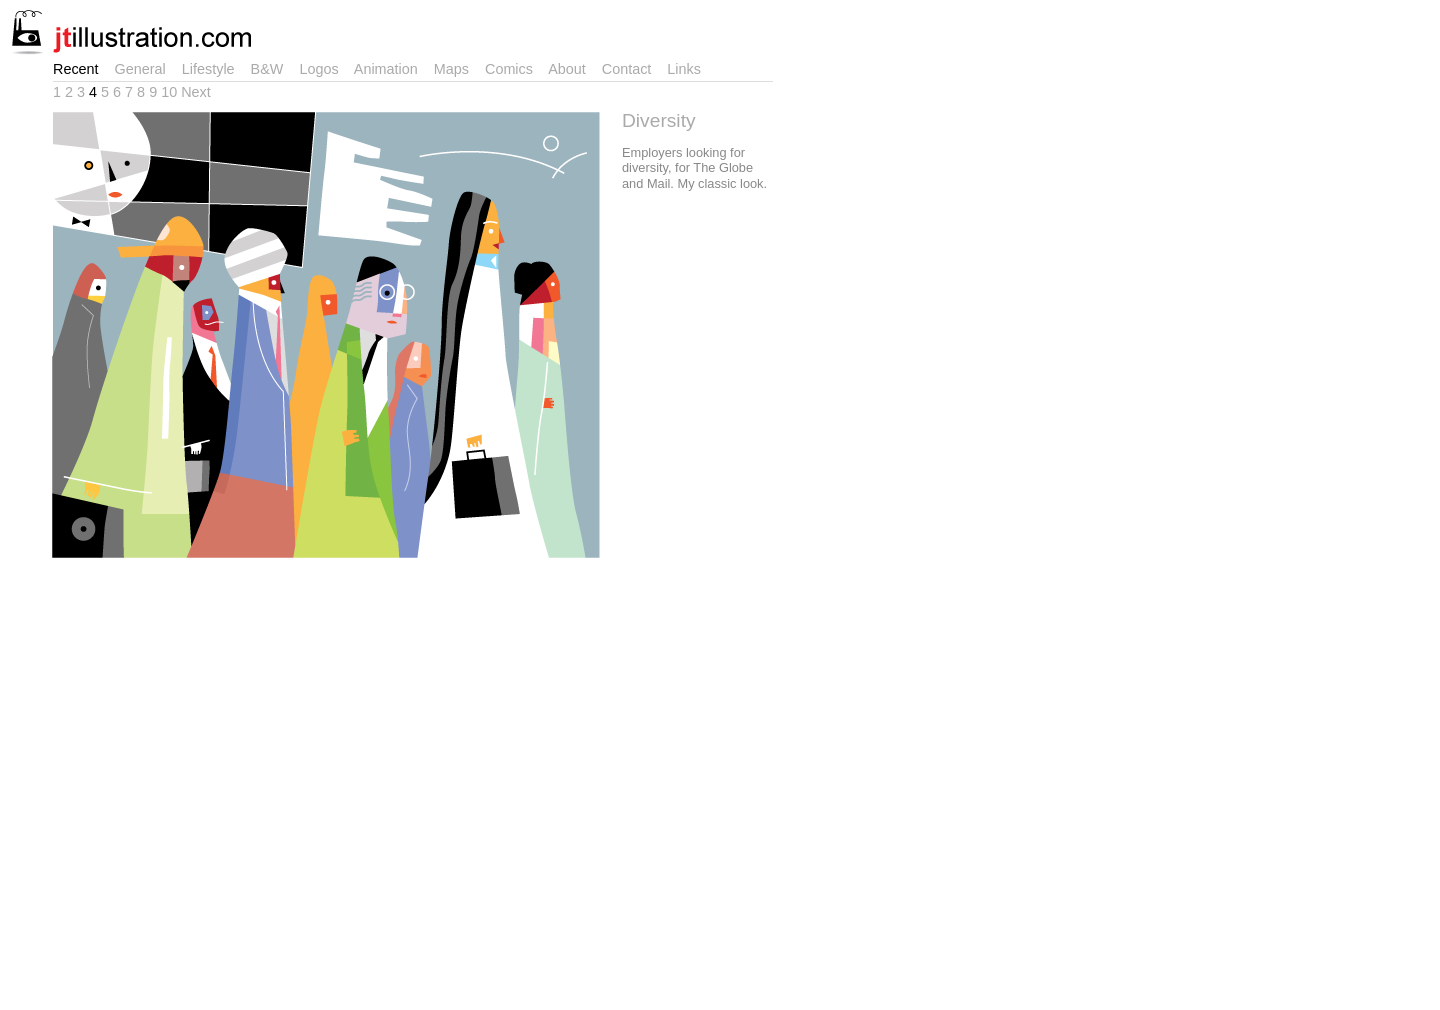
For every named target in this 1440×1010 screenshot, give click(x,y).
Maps (455, 69)
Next (196, 92)
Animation (390, 69)
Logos (322, 69)
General (144, 69)
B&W (271, 69)
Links (688, 69)
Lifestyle (212, 69)
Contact (631, 69)
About (571, 69)
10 (171, 92)
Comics (513, 69)
